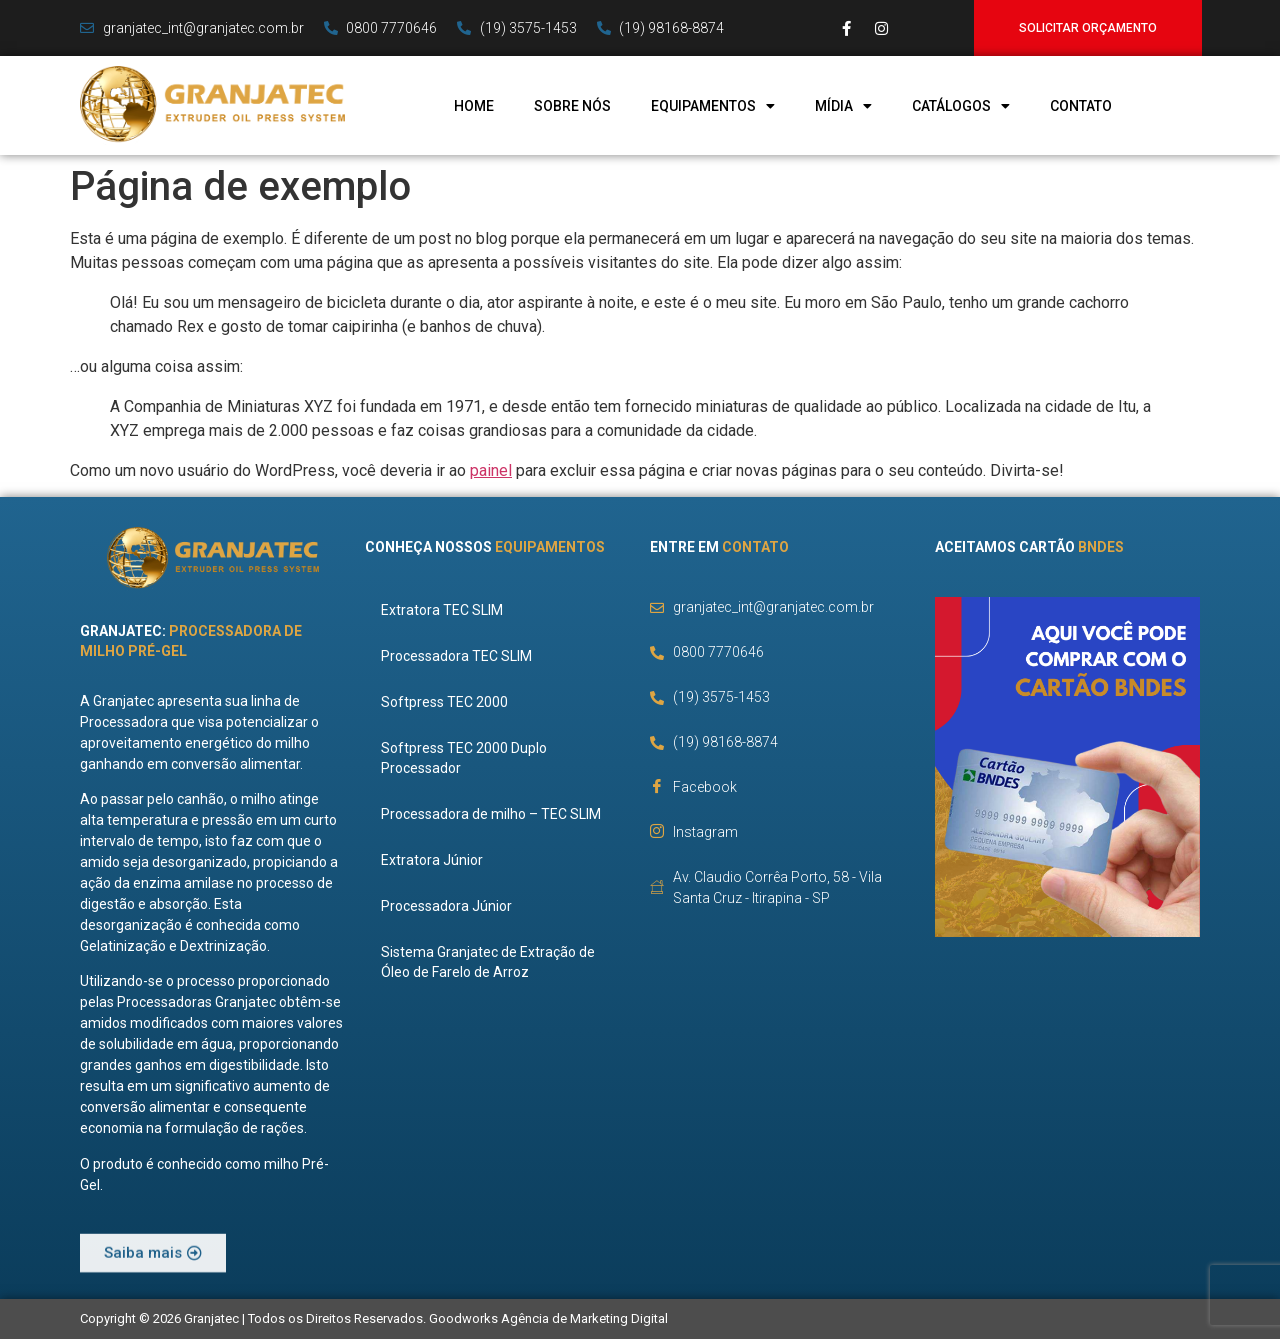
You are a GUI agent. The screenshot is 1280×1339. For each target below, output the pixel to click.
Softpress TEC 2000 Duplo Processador (468, 758)
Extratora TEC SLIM (446, 610)
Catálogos (961, 106)
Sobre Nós (572, 106)
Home (474, 106)
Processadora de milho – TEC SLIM (495, 814)
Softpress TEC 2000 (448, 702)
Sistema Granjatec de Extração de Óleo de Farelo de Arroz (492, 962)
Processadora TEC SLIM (460, 656)
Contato (1081, 106)
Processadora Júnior (450, 906)
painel (491, 470)
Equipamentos (713, 106)
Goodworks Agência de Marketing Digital (548, 1318)
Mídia (843, 106)
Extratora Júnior (436, 860)
